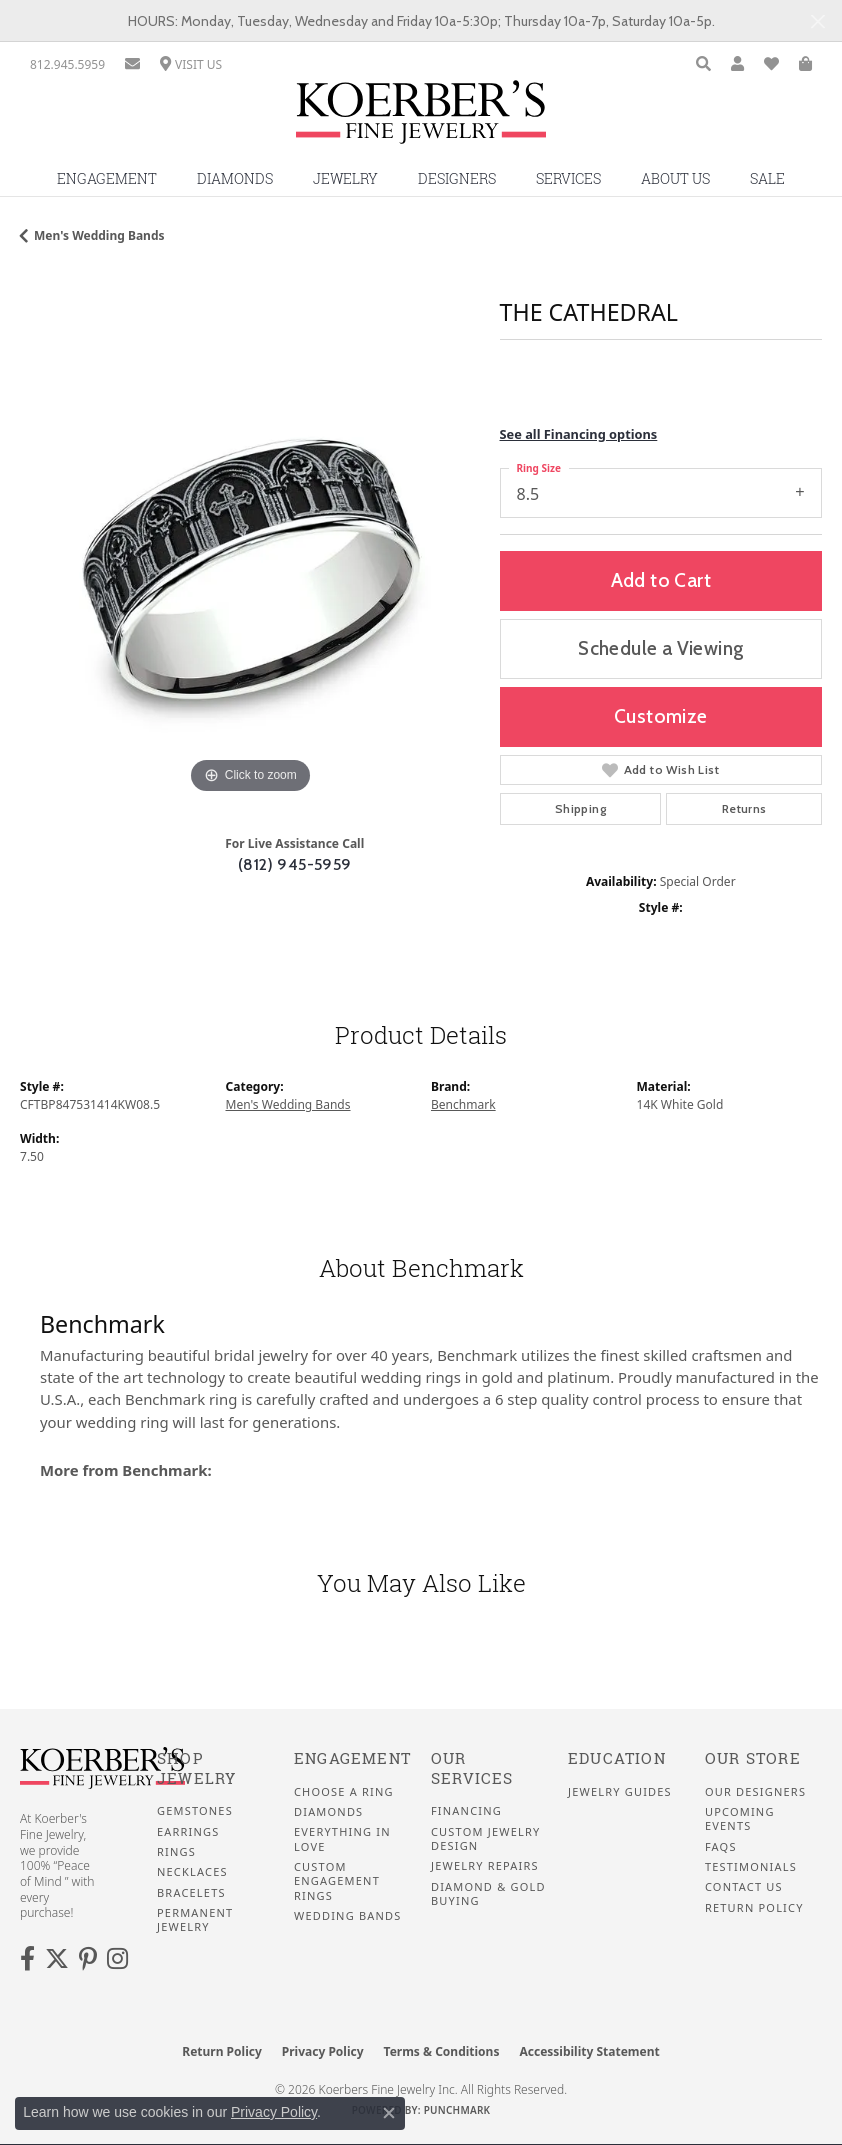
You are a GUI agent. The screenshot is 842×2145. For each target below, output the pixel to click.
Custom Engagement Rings (337, 1881)
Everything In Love (342, 1839)
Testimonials (751, 1867)
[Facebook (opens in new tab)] (27, 1959)
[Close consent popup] (389, 2113)
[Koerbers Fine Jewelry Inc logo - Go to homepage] (421, 119)
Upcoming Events (740, 1819)
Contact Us (744, 1887)
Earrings (188, 1832)
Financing (466, 1811)
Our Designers (755, 1792)
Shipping (580, 808)
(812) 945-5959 (295, 864)
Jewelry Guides (620, 1792)
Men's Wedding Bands (99, 235)
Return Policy (754, 1908)
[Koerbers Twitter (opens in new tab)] (57, 1959)
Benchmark (463, 1104)
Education (617, 1758)
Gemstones (195, 1811)
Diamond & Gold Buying (488, 1894)
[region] (250, 569)
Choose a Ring (344, 1792)
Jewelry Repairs (485, 1866)
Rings (176, 1852)
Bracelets (191, 1893)
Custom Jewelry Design (485, 1839)
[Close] (817, 21)
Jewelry (345, 178)
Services (568, 178)
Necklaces (192, 1872)
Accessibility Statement (589, 2051)
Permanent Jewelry (195, 1920)
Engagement (107, 178)
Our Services (472, 1768)
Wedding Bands (348, 1916)
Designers (457, 178)
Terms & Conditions (442, 2051)
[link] (67, 64)
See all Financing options (579, 434)
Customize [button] (661, 716)
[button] (703, 64)
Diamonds (235, 178)
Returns (744, 808)
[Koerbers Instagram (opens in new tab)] (117, 1959)
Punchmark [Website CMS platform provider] (457, 2110)
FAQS (721, 1847)
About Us (675, 178)
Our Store (753, 1758)
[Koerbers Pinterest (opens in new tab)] (88, 1959)
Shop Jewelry (196, 1768)
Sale (767, 178)
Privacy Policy (323, 2051)
